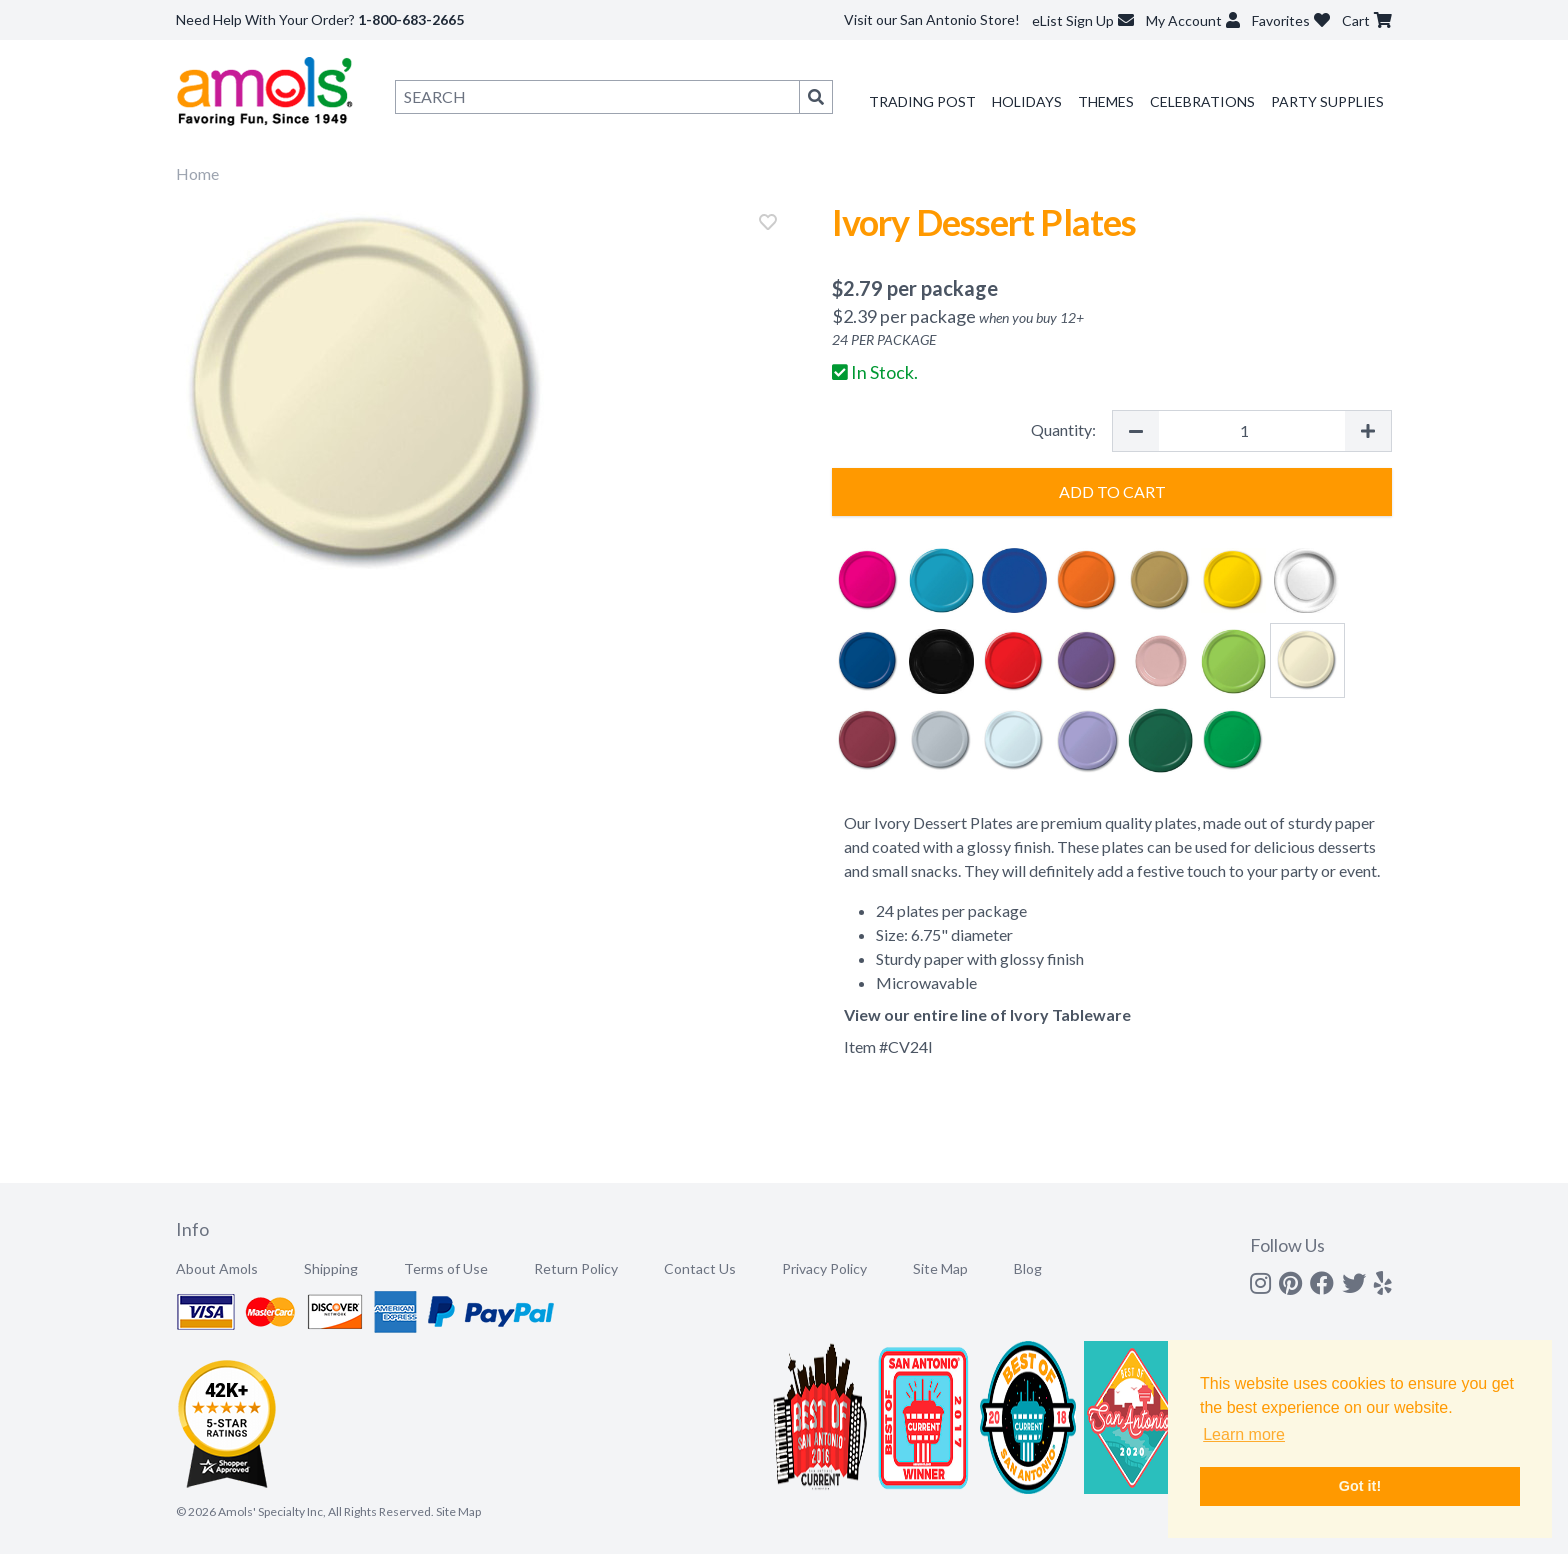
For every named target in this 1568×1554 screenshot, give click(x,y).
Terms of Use (446, 1268)
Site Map (940, 1268)
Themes (1106, 101)
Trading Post (922, 101)
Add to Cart (1112, 491)
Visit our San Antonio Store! (932, 19)
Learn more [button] (1244, 1434)
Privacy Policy (824, 1268)
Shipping (331, 1268)
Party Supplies (1327, 101)
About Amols (217, 1268)
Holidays (1027, 101)
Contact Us (700, 1268)
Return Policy (576, 1268)
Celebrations (1202, 101)
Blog (1028, 1268)
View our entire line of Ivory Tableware (987, 1014)
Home (197, 173)
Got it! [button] (1360, 1486)
